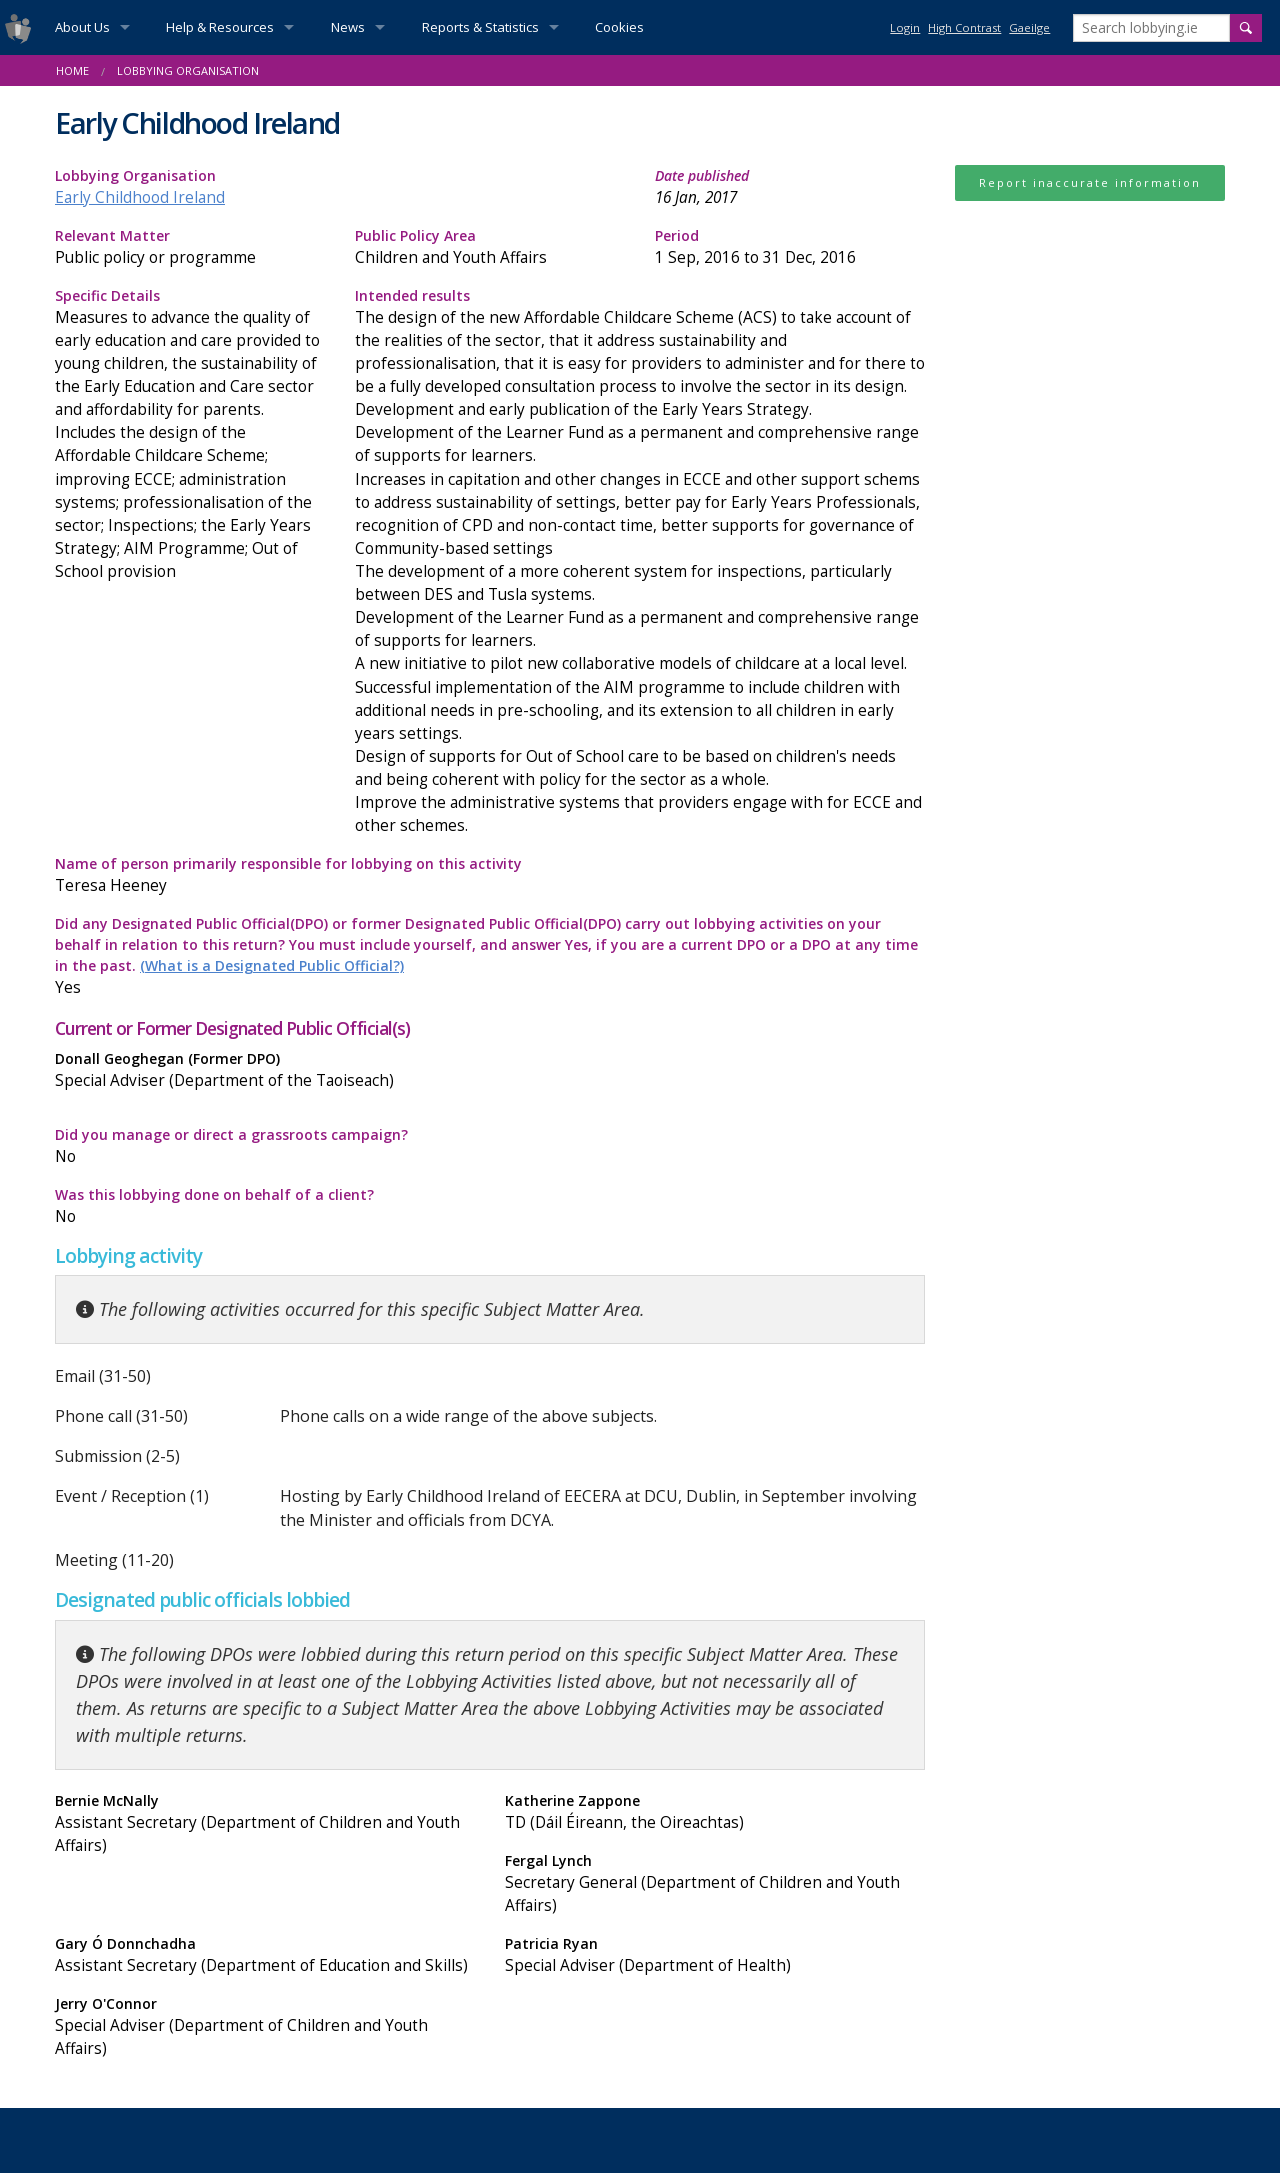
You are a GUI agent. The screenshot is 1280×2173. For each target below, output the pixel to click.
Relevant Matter (190, 247)
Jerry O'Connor (265, 2027)
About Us (82, 27)
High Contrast (964, 27)
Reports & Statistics (480, 27)
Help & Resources (220, 27)
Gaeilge (1029, 27)
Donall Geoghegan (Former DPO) (265, 1070)
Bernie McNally (265, 1824)
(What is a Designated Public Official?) (272, 965)
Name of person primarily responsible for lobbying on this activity (490, 875)
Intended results (640, 562)
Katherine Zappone (715, 1812)
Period (790, 247)
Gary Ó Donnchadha (265, 1955)
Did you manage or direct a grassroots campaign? (265, 1146)
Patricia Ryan (715, 1955)
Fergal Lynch (715, 1884)
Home (72, 70)
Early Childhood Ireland (140, 197)
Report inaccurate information (1090, 182)
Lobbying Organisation (188, 70)
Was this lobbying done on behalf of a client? (265, 1206)
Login (905, 27)
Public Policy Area (490, 247)
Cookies (619, 27)
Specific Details (190, 434)
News (348, 27)
